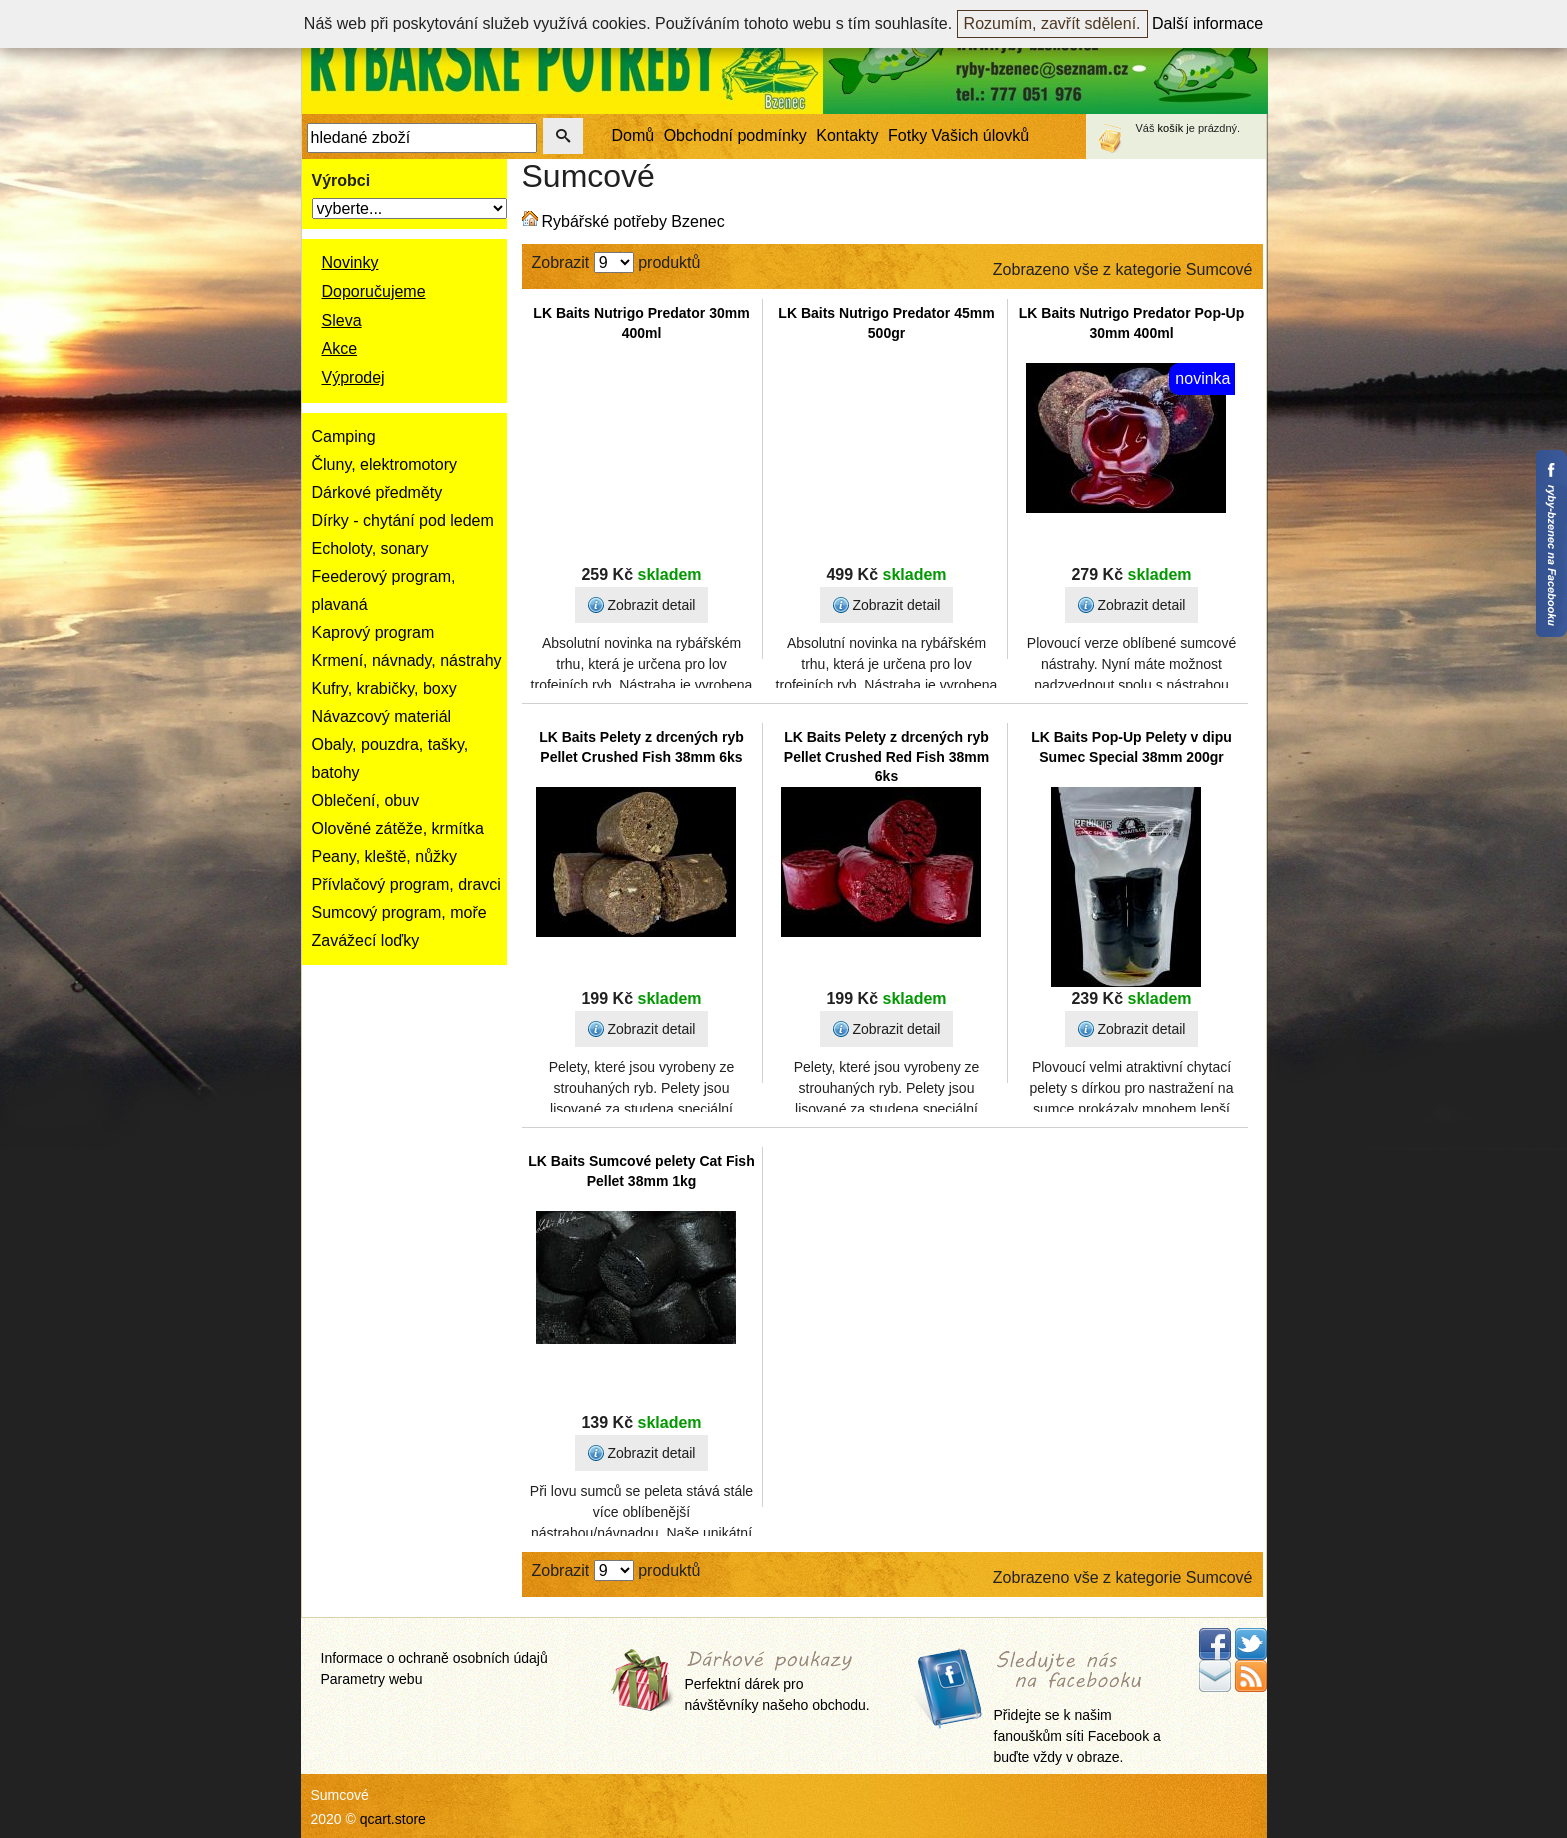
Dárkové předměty (377, 492)
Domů (633, 135)
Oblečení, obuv (366, 800)
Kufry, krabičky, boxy (384, 688)
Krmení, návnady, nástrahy (407, 660)
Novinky (350, 262)
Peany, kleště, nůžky (385, 856)
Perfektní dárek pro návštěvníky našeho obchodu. (777, 1682)
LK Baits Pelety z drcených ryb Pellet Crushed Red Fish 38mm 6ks (886, 756)
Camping (344, 436)
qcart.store (393, 1819)
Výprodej (353, 377)
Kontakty (847, 135)
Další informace (1207, 23)
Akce (340, 348)
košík (1171, 128)
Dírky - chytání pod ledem (403, 520)
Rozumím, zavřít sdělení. (1052, 23)
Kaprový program (373, 632)
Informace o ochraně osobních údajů (434, 1658)
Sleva (342, 320)
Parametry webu (372, 1679)
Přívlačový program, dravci (406, 884)
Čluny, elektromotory (385, 464)
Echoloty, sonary (370, 548)
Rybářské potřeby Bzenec (633, 221)
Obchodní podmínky (735, 135)
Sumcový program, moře (399, 912)
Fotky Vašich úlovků (958, 135)
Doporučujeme (374, 291)
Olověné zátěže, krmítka (398, 828)
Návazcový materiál (382, 716)
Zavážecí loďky (366, 940)
